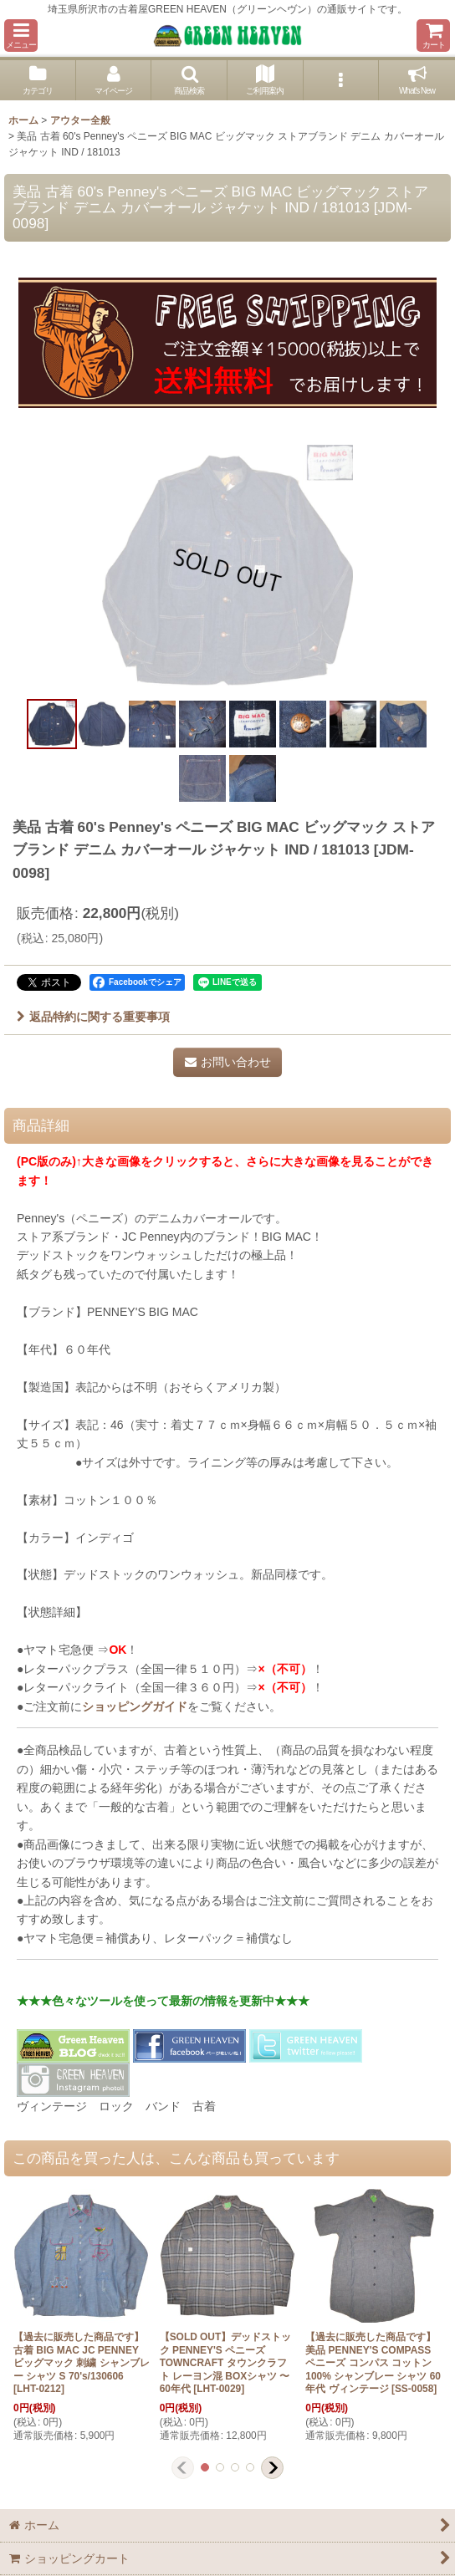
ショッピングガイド (134, 1706)
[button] (21, 35)
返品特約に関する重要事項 (93, 1016)
